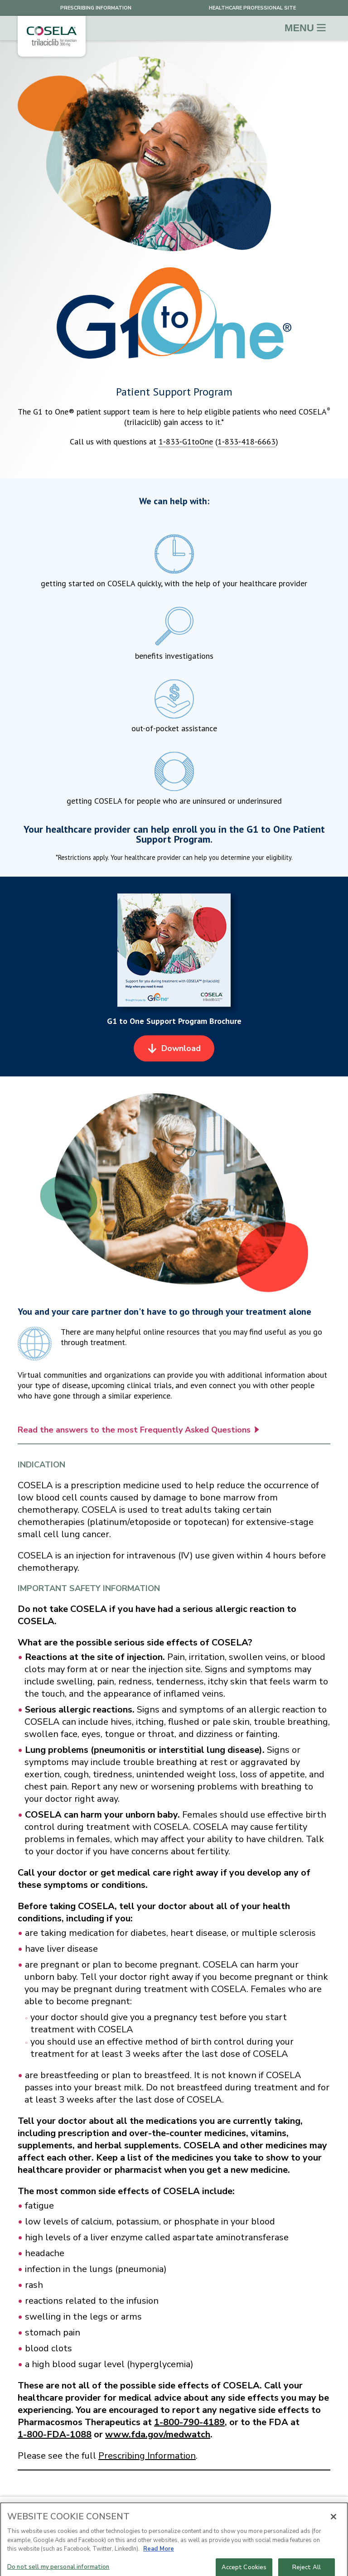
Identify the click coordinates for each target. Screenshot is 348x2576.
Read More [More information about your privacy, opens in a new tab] (158, 2556)
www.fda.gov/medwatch (157, 2434)
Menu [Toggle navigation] (305, 28)
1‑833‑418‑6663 (247, 441)
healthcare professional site (252, 8)
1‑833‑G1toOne (186, 441)
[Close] (333, 2523)
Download (174, 1054)
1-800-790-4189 (189, 2422)
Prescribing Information (95, 8)
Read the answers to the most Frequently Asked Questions (138, 1435)
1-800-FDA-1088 (55, 2434)
